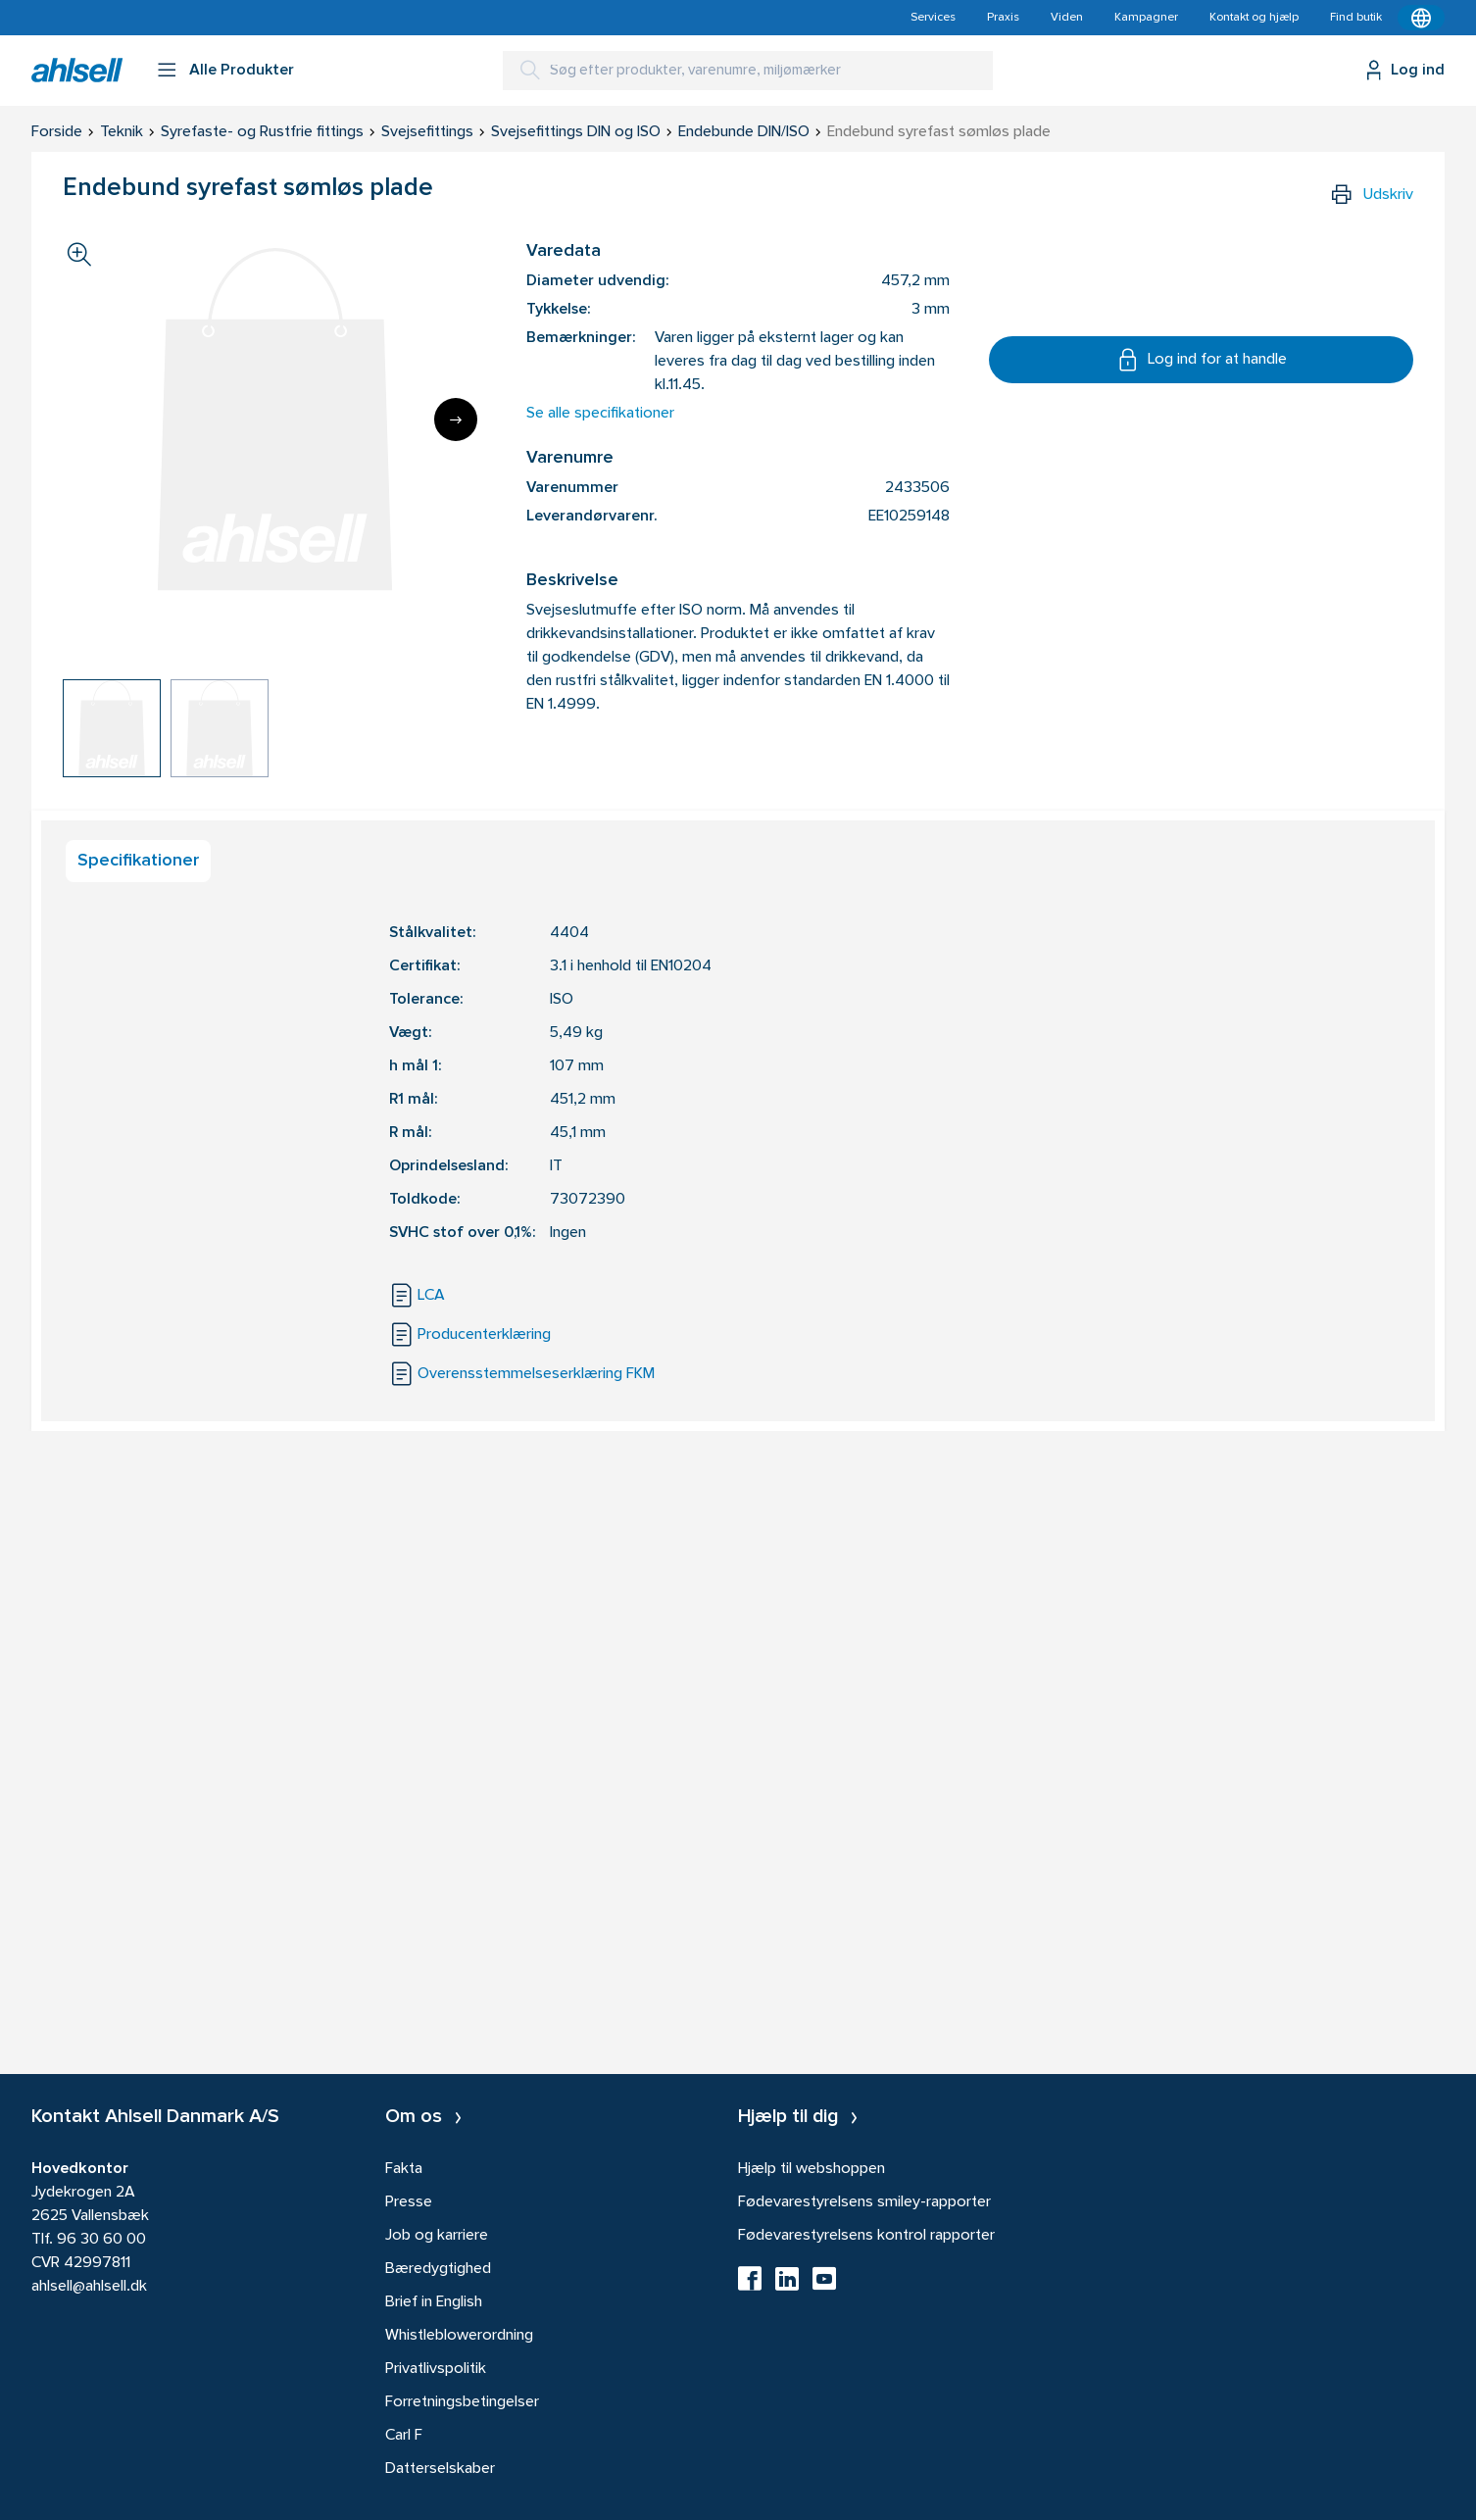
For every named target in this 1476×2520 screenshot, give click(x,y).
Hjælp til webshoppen (811, 2169)
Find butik (1356, 18)
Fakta (403, 2169)
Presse (408, 2202)
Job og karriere (436, 2236)
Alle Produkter (241, 70)
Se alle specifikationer (600, 413)
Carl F (403, 2436)
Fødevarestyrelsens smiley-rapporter (864, 2202)
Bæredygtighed (438, 2269)
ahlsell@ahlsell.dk (89, 2287)
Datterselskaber (440, 2469)
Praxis (1003, 18)
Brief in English (433, 2302)
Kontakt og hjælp (1254, 18)
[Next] (455, 419)
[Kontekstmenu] (1421, 17)
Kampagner (1146, 18)
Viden (1067, 18)
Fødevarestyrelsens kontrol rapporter (866, 2236)
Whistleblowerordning (459, 2336)
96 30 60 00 (101, 2240)
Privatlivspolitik (435, 2369)
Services (933, 18)
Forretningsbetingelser (462, 2402)
